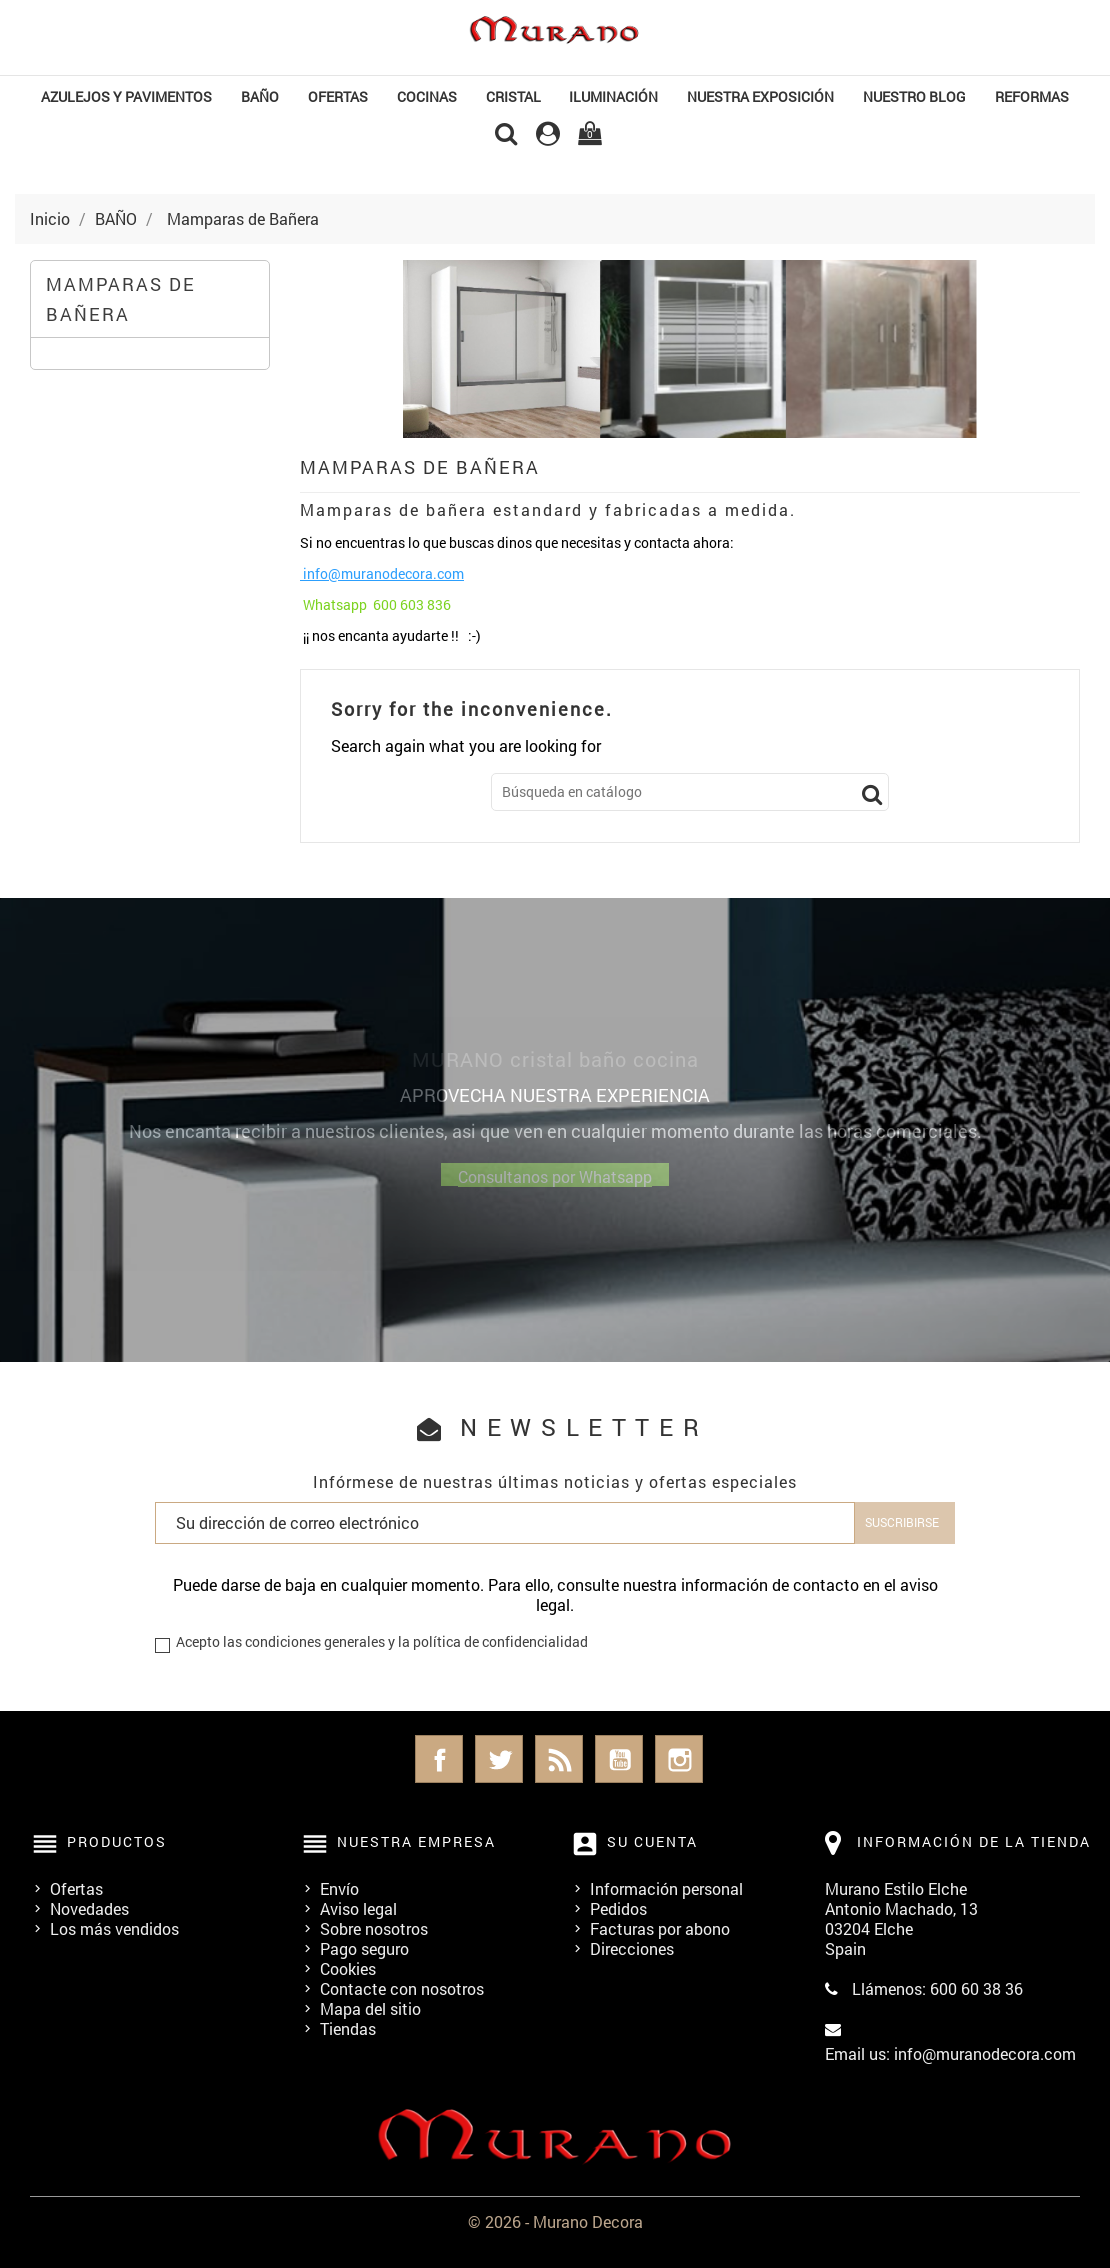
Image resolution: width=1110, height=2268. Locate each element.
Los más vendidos (114, 1928)
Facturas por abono (660, 1928)
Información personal (666, 1888)
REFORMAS (1032, 96)
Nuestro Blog (914, 96)
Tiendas (348, 2028)
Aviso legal (358, 1908)
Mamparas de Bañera (121, 299)
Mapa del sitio (370, 2008)
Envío (339, 1888)
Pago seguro (364, 1948)
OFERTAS (338, 96)
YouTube (619, 1759)
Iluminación (613, 96)
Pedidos (618, 1908)
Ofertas (76, 1888)
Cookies (348, 1968)
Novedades (89, 1908)
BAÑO (260, 96)
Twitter (499, 1759)
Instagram (679, 1759)
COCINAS (427, 96)
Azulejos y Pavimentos (126, 96)
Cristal (513, 96)
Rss (559, 1759)
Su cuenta (652, 1841)
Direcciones (632, 1948)
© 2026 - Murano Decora (555, 2221)
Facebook (439, 1759)
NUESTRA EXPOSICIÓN (760, 96)
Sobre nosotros (374, 1928)
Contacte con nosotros (402, 1988)
